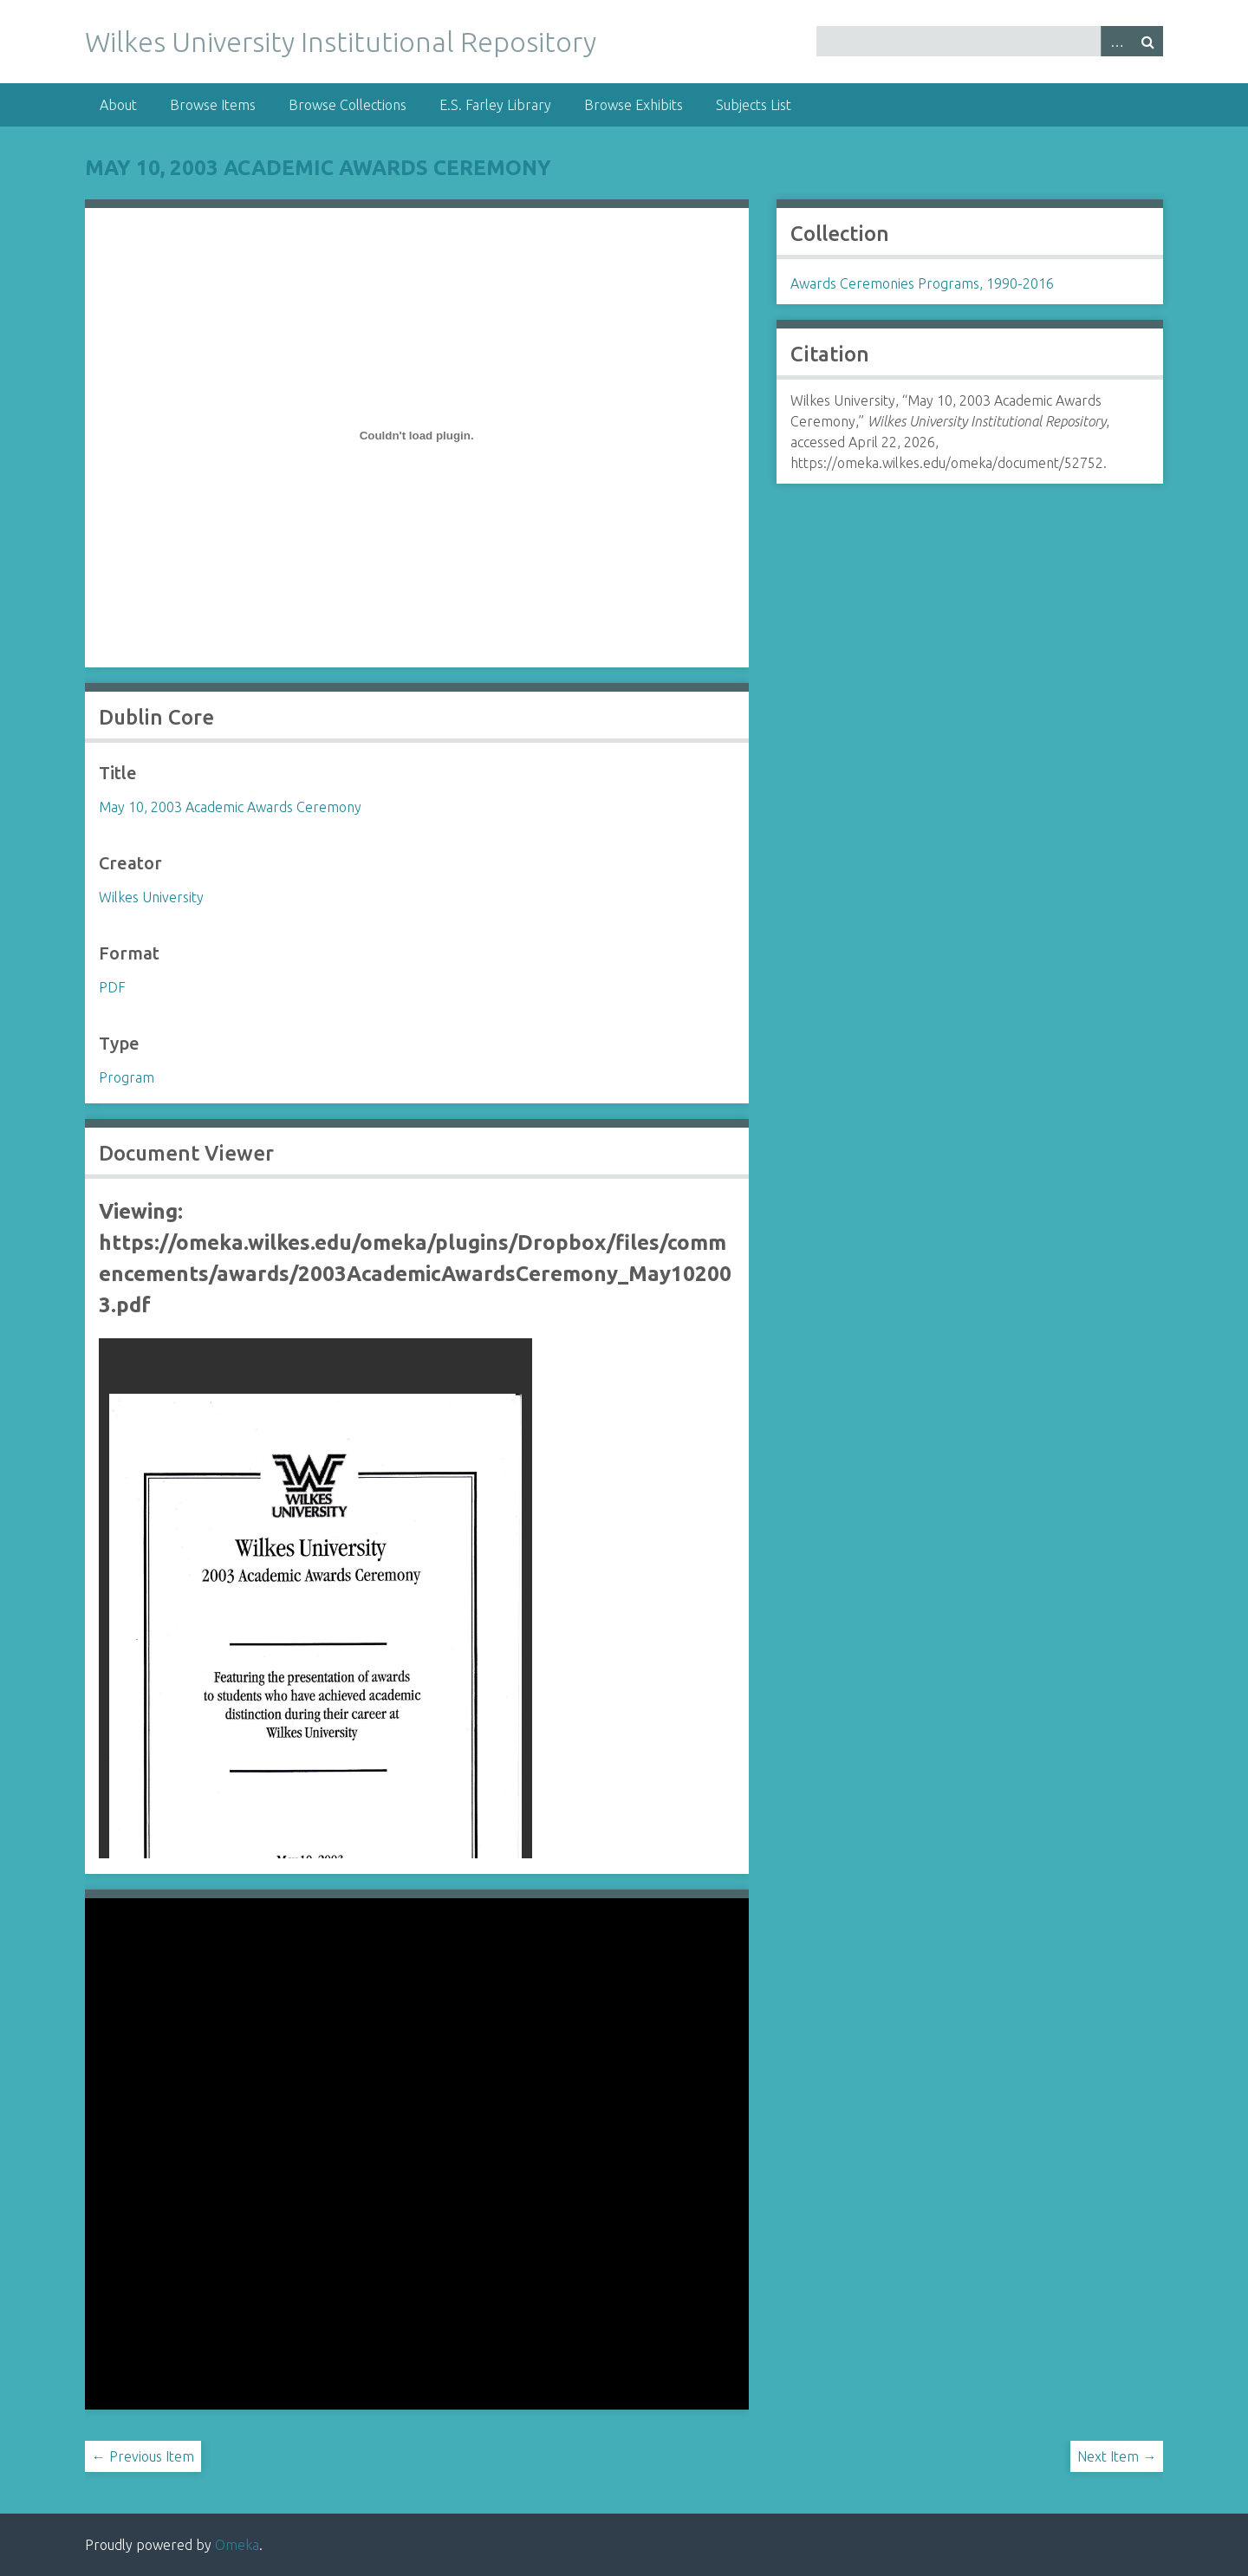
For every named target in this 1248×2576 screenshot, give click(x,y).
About (118, 105)
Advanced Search (1116, 41)
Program (126, 1077)
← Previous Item (143, 2456)
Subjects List (753, 105)
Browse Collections (347, 105)
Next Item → (1116, 2456)
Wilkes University (151, 897)
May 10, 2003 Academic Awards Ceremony (318, 167)
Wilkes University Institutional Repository (340, 41)
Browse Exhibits (633, 105)
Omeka (237, 2545)
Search (1147, 41)
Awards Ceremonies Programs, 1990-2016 (922, 283)
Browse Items (213, 105)
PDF (112, 987)
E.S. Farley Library (495, 105)
